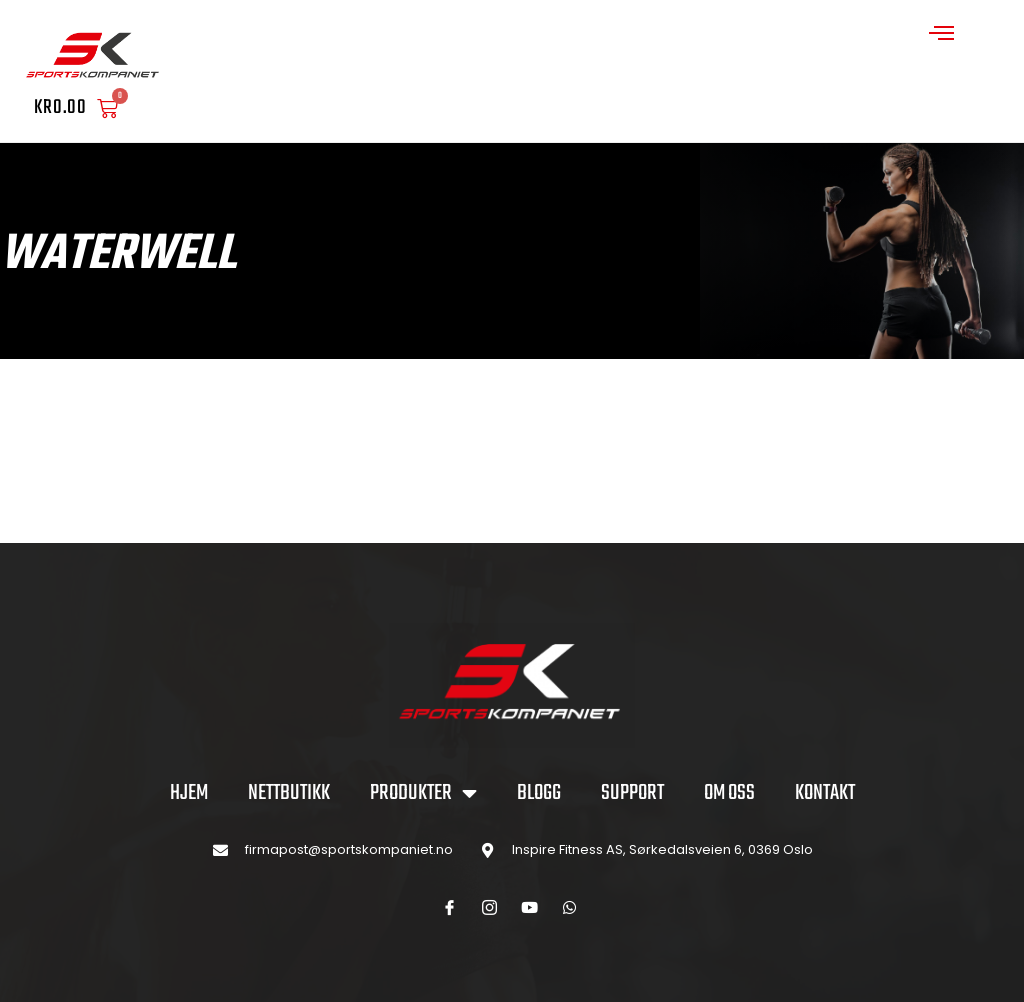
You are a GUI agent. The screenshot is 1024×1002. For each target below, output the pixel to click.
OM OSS (729, 793)
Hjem (189, 793)
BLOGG (539, 793)
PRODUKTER (423, 793)
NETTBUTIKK (289, 793)
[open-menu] (942, 35)
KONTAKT (825, 793)
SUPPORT (632, 793)
